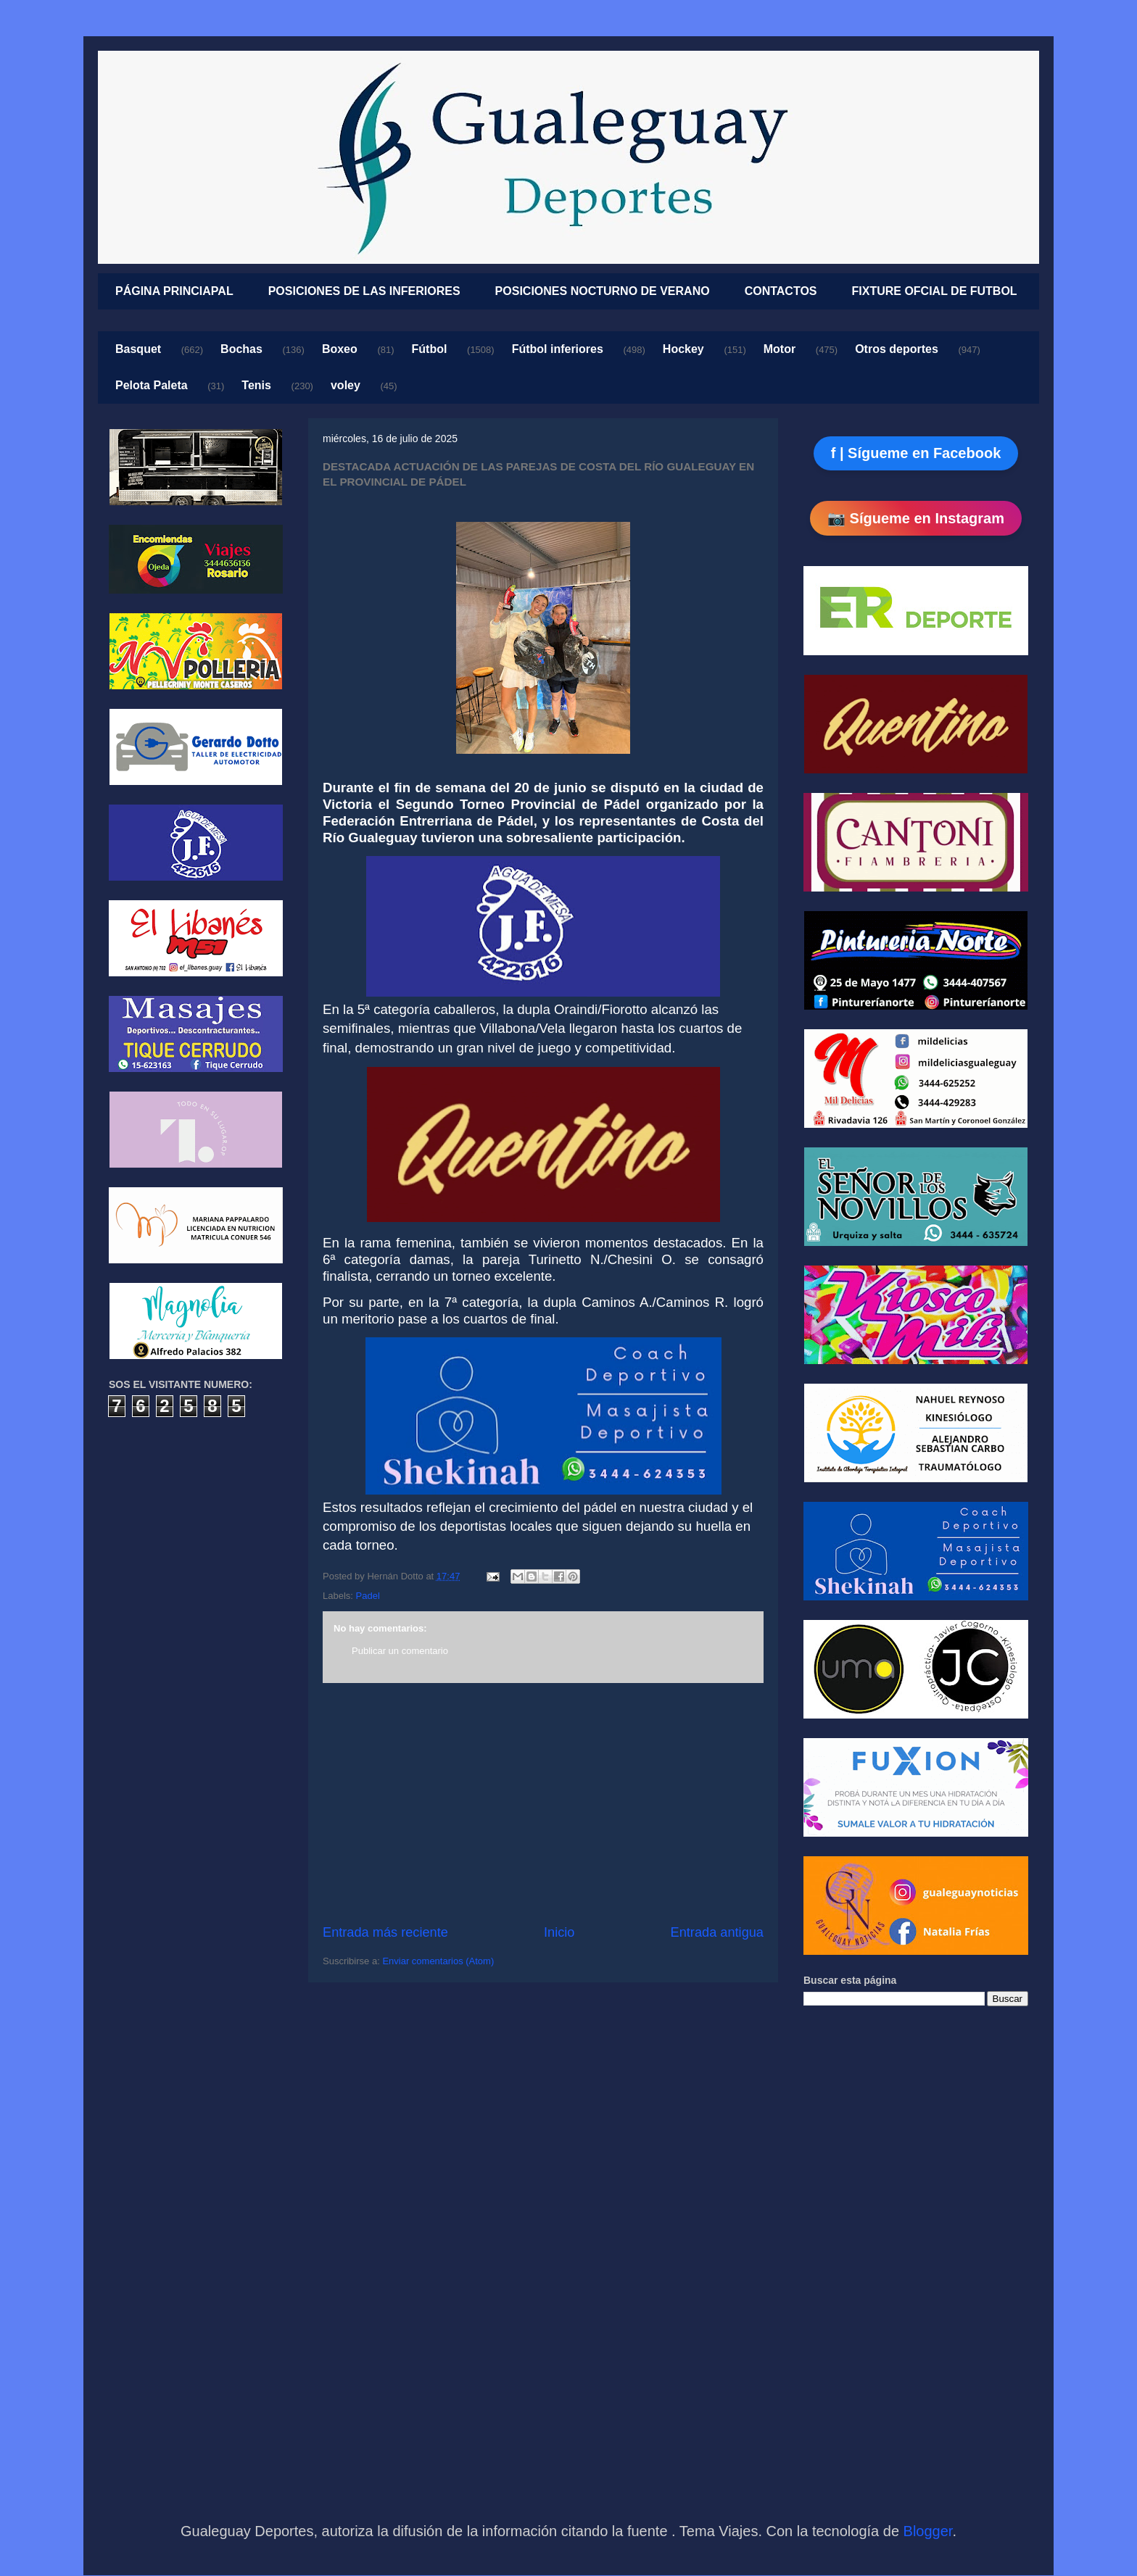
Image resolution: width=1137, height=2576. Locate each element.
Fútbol (429, 349)
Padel (368, 1595)
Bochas (241, 349)
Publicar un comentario (400, 1650)
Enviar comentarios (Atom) (438, 1961)
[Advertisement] (543, 1803)
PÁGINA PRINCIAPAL (174, 291)
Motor (779, 349)
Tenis (256, 385)
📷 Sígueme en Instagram (915, 518)
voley (345, 385)
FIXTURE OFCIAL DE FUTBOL (934, 291)
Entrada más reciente (385, 1932)
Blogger (928, 2531)
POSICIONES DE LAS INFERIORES (364, 291)
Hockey (683, 349)
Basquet (138, 349)
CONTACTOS (781, 291)
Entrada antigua (717, 1932)
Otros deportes (896, 349)
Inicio (559, 1932)
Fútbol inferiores (557, 349)
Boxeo (339, 349)
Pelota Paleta (151, 385)
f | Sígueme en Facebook (916, 453)
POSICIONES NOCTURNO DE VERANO (602, 291)
